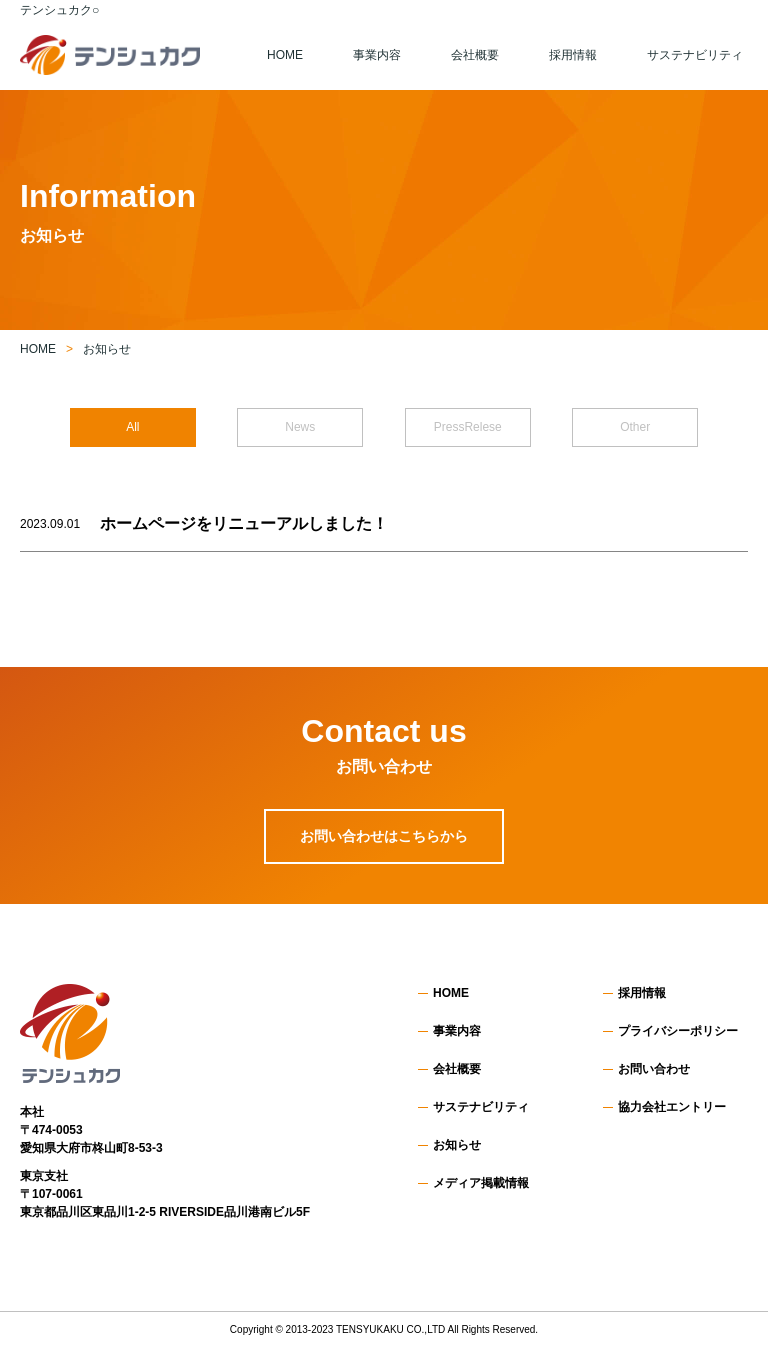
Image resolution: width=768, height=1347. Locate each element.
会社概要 (475, 55)
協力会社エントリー (672, 1107)
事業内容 (377, 55)
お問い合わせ (654, 1069)
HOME (285, 55)
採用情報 (573, 55)
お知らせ (457, 1145)
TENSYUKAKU (370, 1329)
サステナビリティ (695, 55)
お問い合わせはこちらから (384, 836)
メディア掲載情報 (481, 1183)
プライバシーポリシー (678, 1031)
